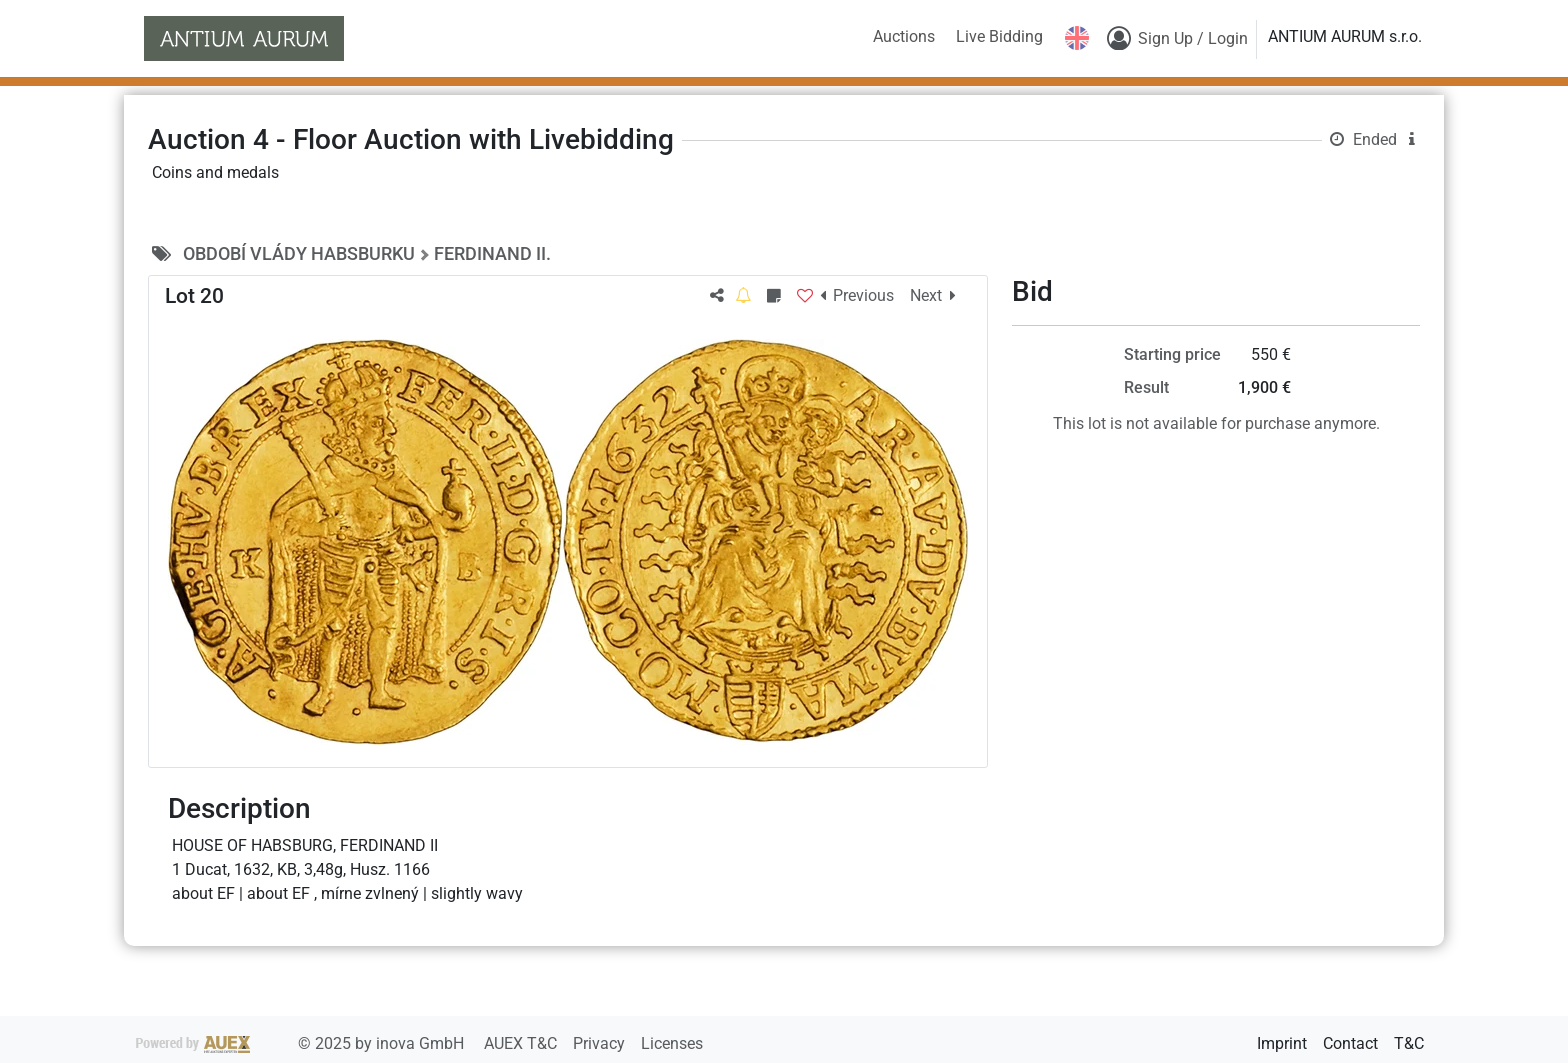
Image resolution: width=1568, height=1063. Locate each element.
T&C (1409, 1043)
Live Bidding (999, 36)
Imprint (1282, 1043)
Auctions (904, 36)
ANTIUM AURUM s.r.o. (1345, 36)
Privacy (601, 1043)
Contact (1350, 1043)
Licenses (672, 1043)
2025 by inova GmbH (302, 1043)
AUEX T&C (522, 1043)
